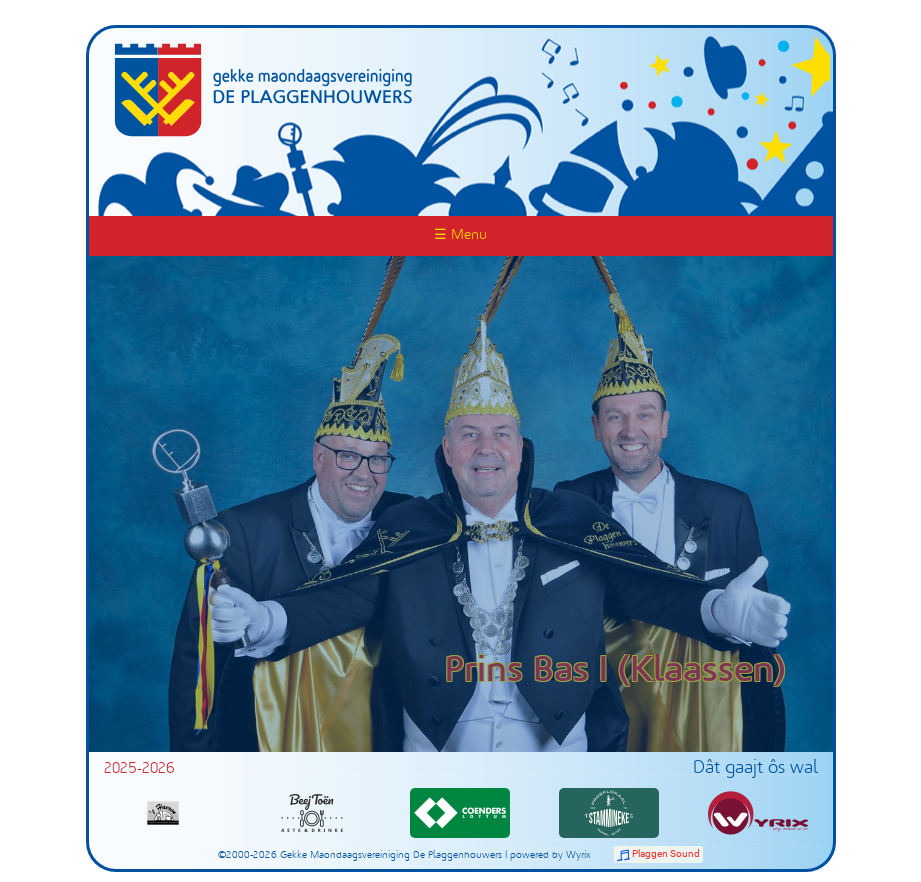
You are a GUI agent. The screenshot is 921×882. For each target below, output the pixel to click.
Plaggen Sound (666, 853)
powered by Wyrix (550, 855)
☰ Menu (460, 235)
